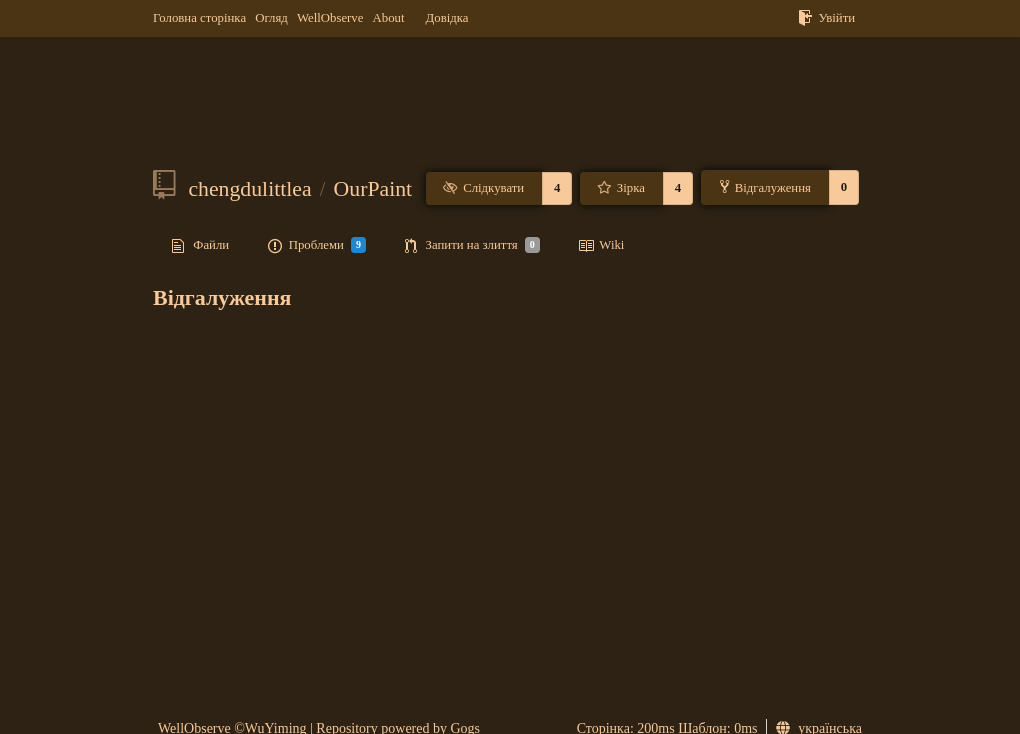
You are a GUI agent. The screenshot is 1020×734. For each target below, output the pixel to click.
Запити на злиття (472, 245)
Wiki (601, 246)
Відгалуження (765, 187)
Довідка (447, 18)
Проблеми (317, 245)
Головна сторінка (199, 18)
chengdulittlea (249, 189)
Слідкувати (484, 188)
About (389, 18)
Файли (200, 246)
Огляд (271, 18)
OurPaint (373, 189)
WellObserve (330, 18)
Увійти (827, 18)
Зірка (620, 188)
